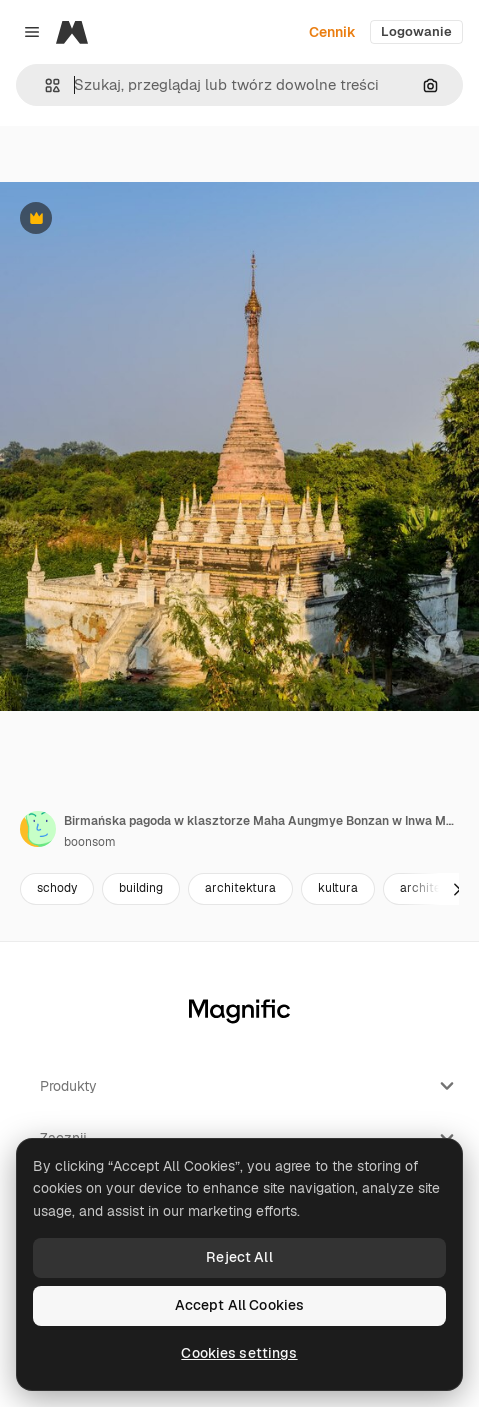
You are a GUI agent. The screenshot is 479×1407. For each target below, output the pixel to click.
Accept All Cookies (240, 1305)
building (141, 888)
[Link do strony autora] (38, 829)
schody (57, 888)
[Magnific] (72, 32)
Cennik (332, 32)
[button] (44, 85)
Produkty (249, 1086)
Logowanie (416, 31)
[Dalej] (457, 889)
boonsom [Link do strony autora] (90, 842)
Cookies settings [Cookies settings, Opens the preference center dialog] (239, 1353)
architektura (240, 888)
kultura (338, 888)
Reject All (239, 1257)
